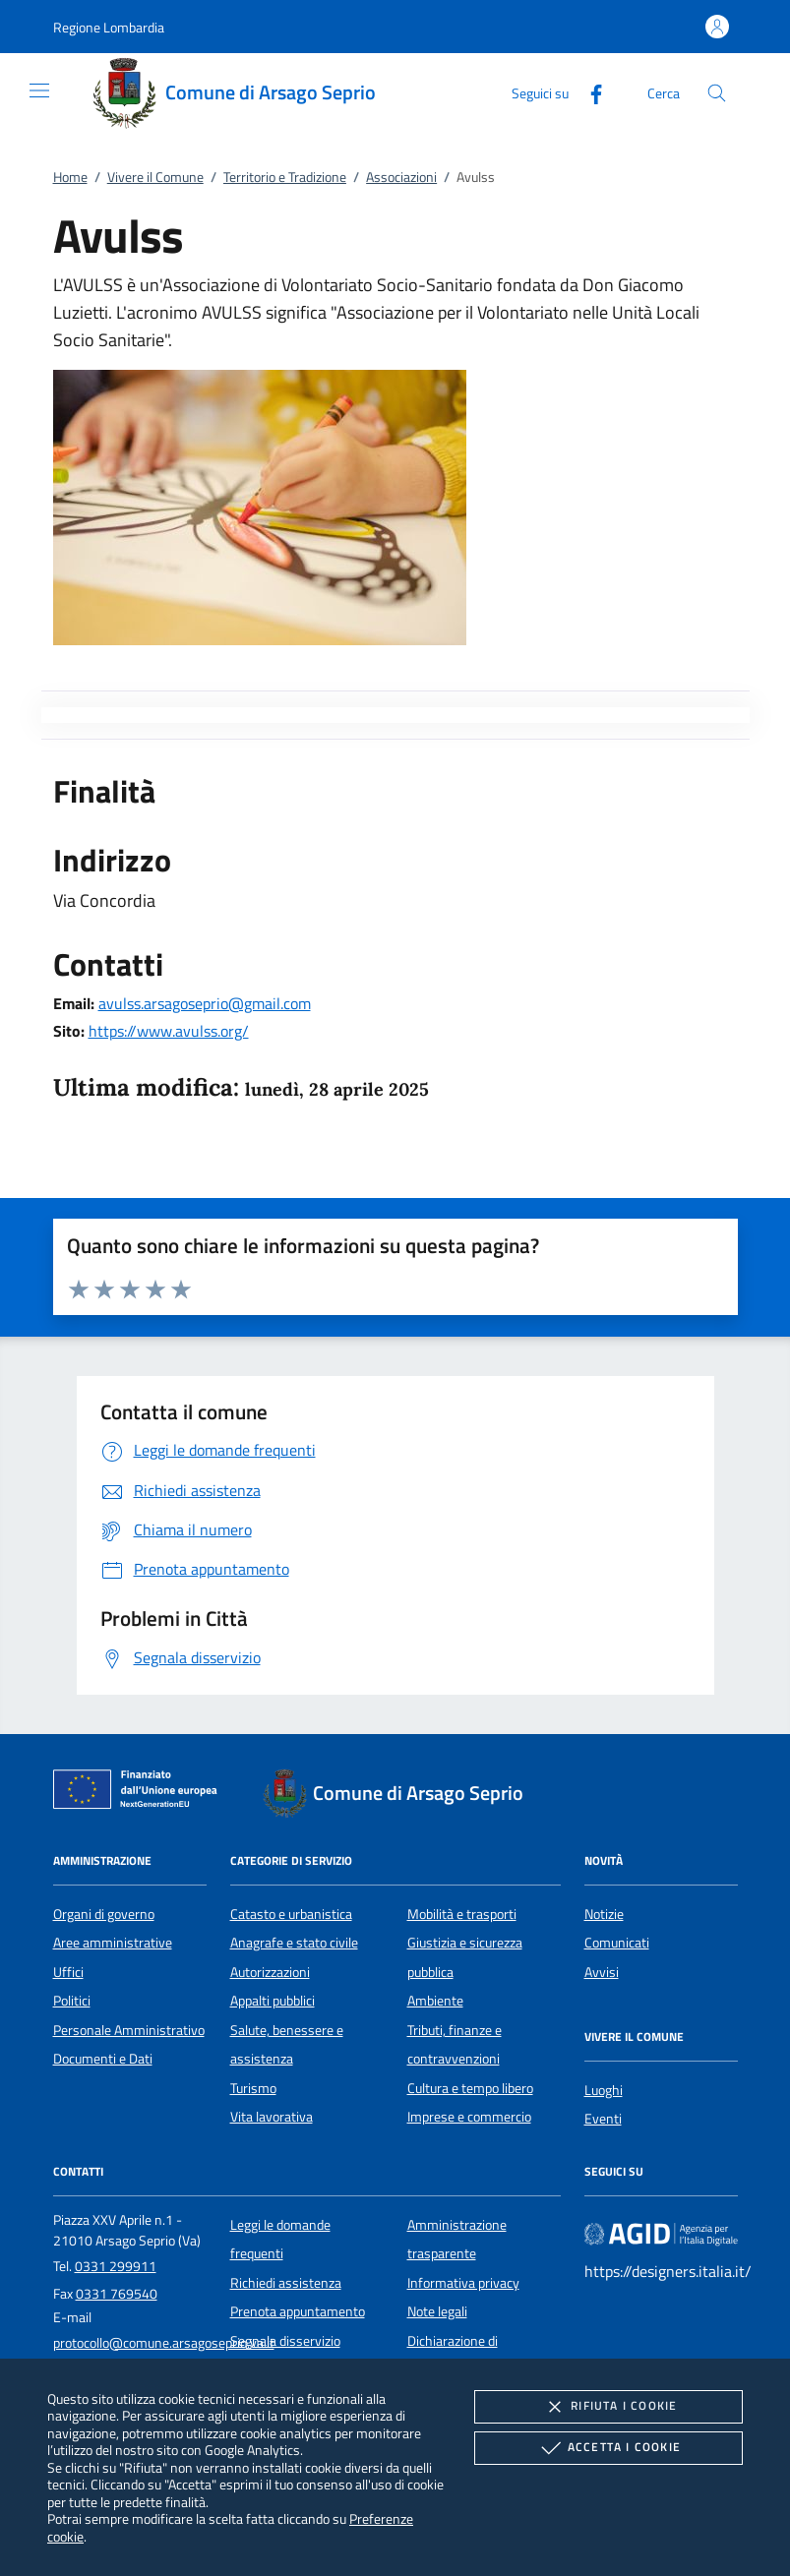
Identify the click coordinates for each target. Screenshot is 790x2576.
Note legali (437, 2311)
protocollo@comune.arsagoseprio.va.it (163, 2343)
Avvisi (601, 1972)
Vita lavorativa (271, 2116)
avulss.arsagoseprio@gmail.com (204, 1003)
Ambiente (435, 2000)
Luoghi (603, 2090)
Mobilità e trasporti (462, 1914)
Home (70, 177)
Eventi (603, 2118)
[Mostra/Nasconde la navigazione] (39, 90)
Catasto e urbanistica (291, 1914)
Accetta (608, 2448)
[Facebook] (588, 92)
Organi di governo (103, 1914)
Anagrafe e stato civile (294, 1942)
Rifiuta (608, 2407)
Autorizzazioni (270, 1972)
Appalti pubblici (272, 2000)
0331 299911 (115, 2266)
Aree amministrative (112, 1942)
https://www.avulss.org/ (169, 1031)
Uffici (68, 1972)
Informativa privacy (463, 2283)
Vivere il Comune (155, 177)
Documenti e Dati (102, 2058)
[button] (108, 27)
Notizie (604, 1914)
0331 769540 (116, 2294)
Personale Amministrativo (129, 2030)
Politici (72, 2000)
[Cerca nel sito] (717, 93)
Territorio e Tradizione (284, 177)
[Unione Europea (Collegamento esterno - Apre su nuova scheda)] (140, 1793)
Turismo (253, 2088)
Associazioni (401, 177)
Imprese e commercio (469, 2116)
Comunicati (616, 1942)
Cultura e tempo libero (470, 2088)
